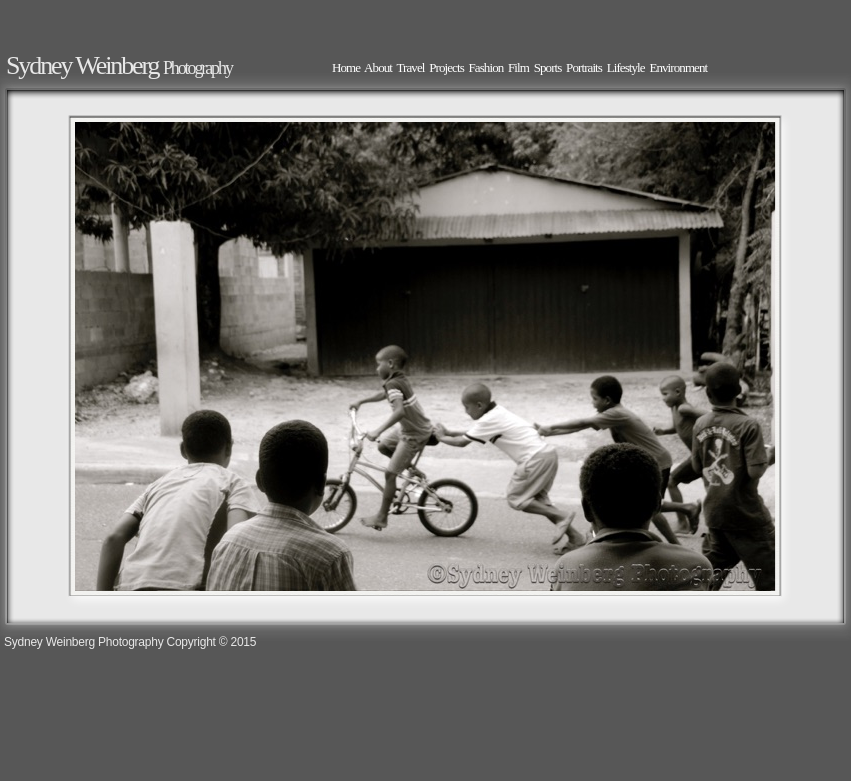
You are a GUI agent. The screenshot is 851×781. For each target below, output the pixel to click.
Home (346, 67)
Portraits (584, 67)
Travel (411, 67)
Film (518, 67)
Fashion (486, 67)
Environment (678, 67)
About (378, 67)
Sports (548, 67)
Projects (446, 67)
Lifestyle (626, 67)
